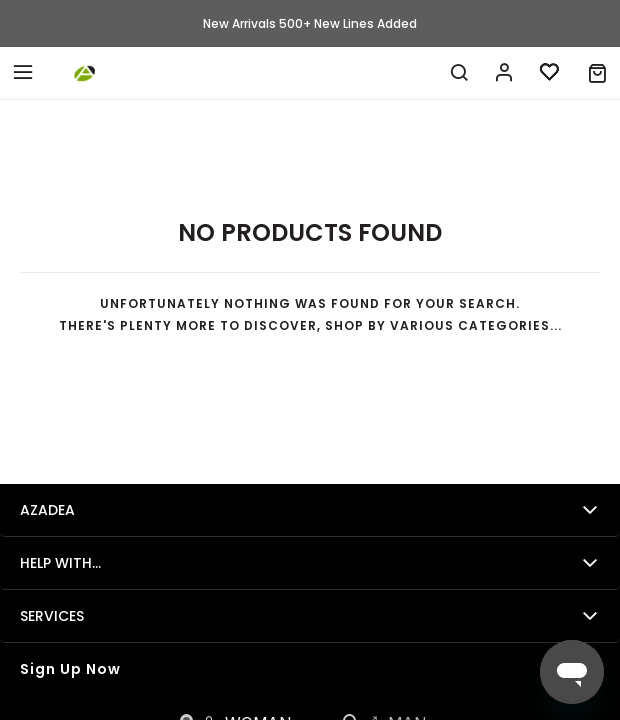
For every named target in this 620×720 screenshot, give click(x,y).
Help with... (60, 563)
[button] (597, 73)
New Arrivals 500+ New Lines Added (310, 23)
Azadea (47, 510)
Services (52, 616)
